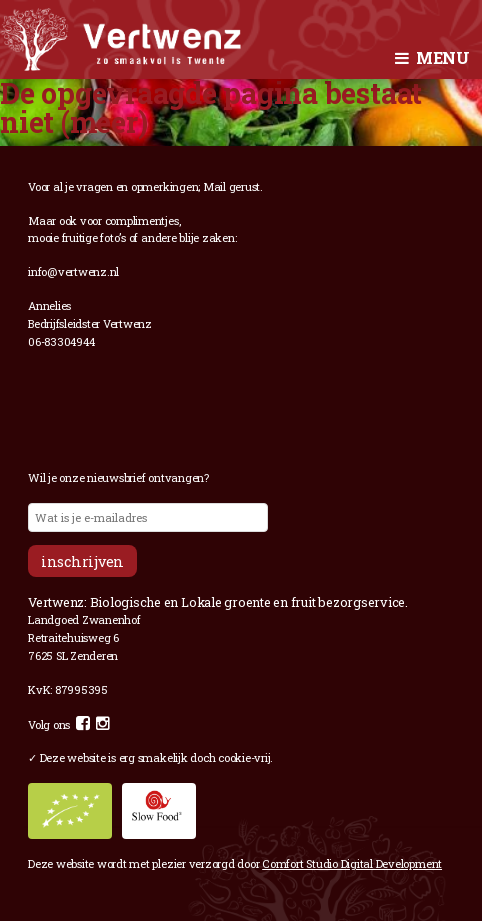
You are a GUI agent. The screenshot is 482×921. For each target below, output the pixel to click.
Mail (214, 186)
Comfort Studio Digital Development (352, 863)
